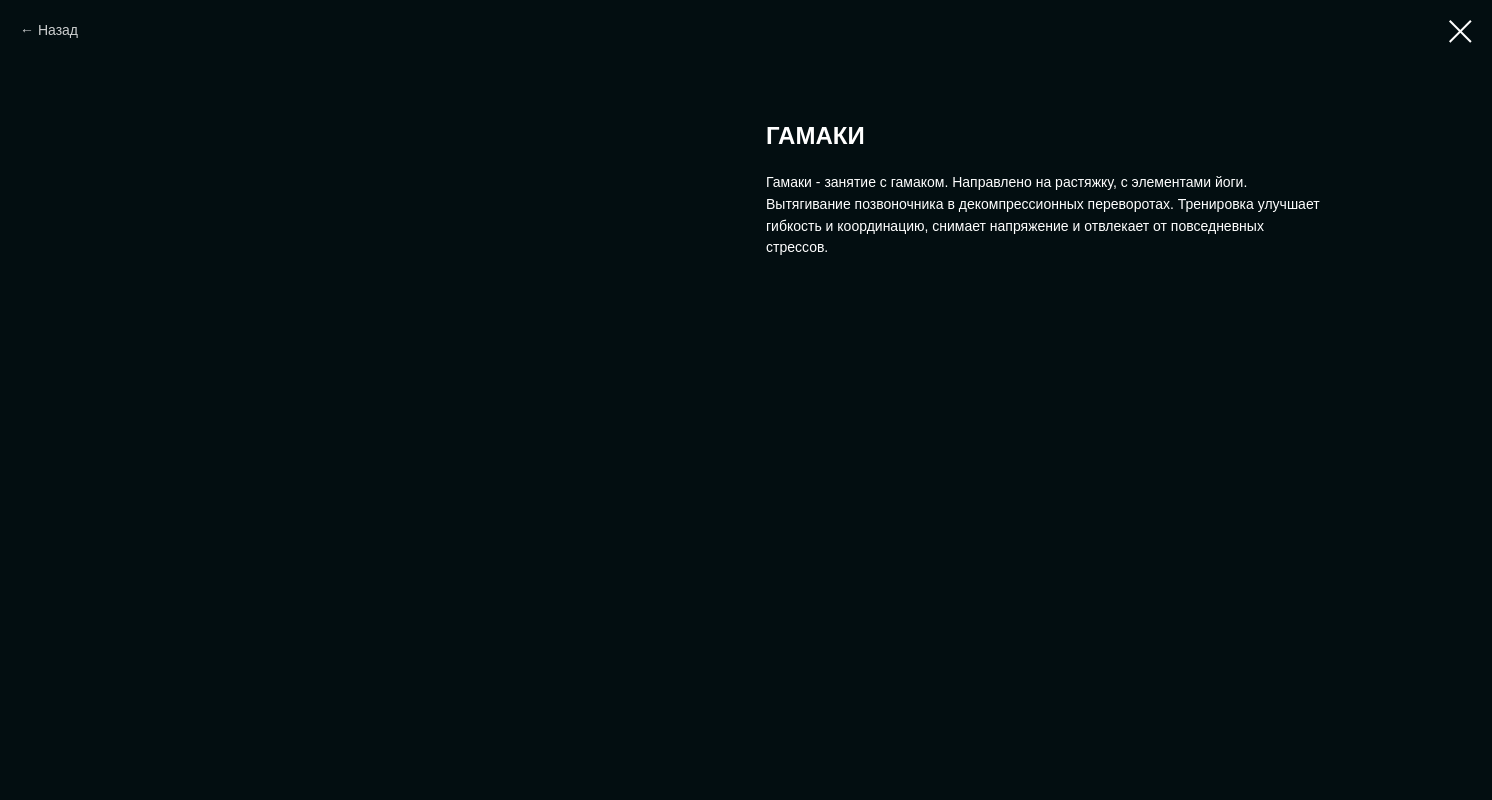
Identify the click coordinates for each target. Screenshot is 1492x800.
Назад (58, 30)
